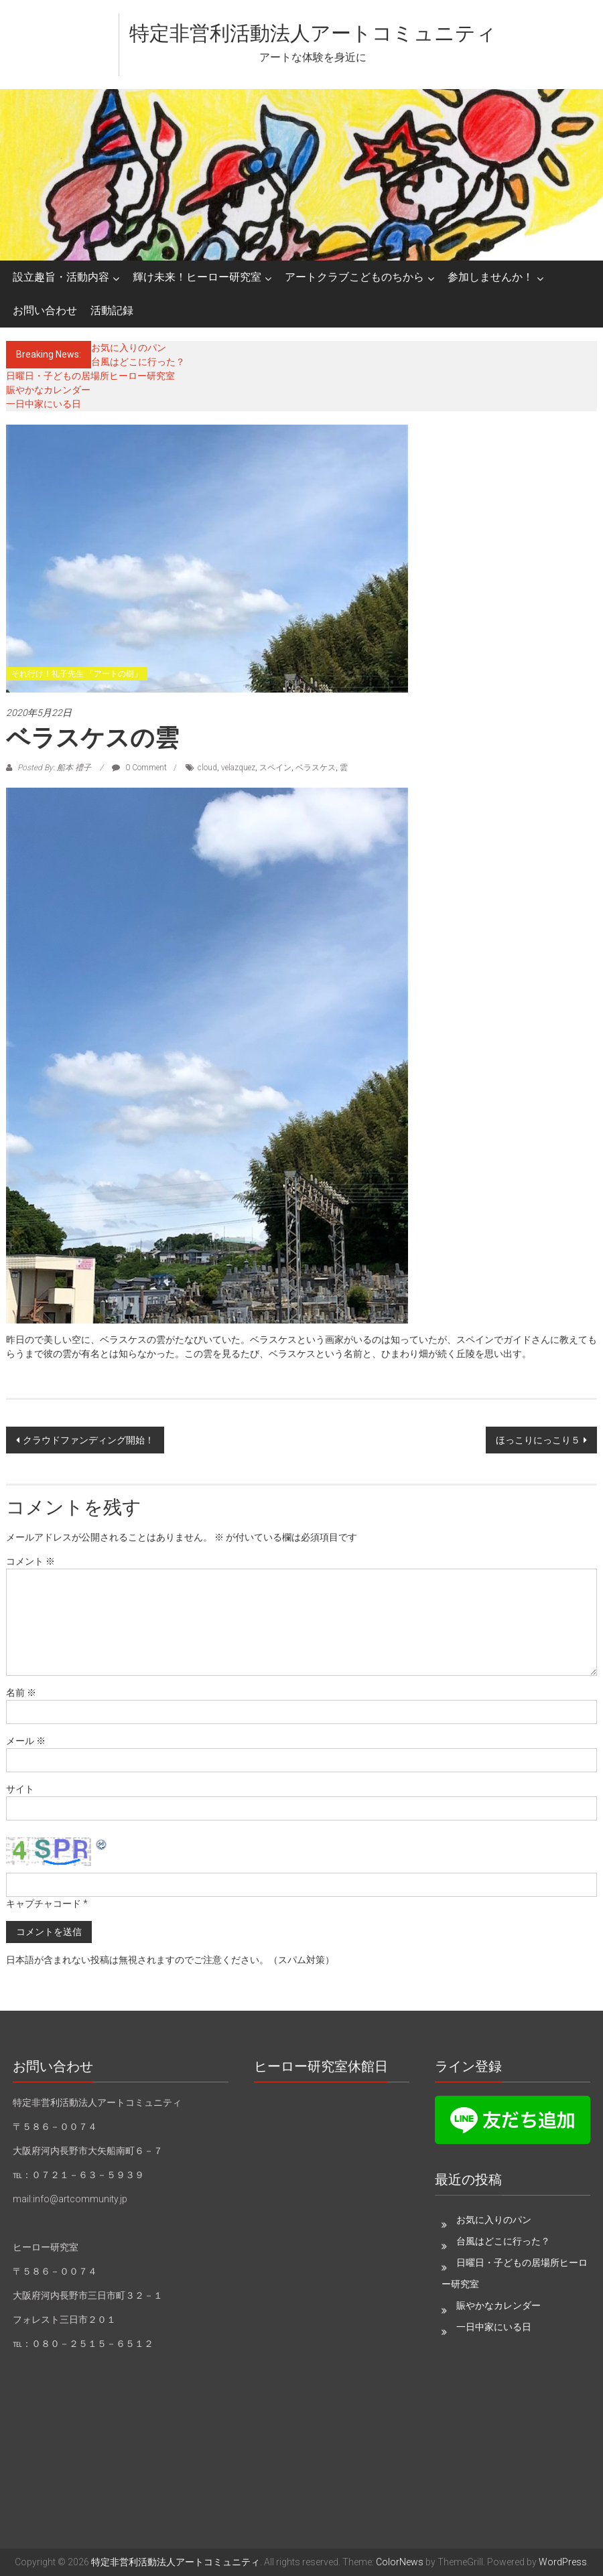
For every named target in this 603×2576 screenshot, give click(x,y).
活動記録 (111, 310)
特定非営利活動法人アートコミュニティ (312, 33)
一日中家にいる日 (43, 404)
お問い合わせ (45, 310)
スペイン (275, 767)
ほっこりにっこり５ (538, 1440)
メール (26, 1740)
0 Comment (139, 767)
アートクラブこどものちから (354, 277)
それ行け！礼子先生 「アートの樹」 (76, 673)
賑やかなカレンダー (48, 389)
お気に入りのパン (128, 347)
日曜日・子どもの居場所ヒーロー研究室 (90, 375)
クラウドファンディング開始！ (88, 1440)
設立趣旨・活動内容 (61, 277)
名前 (21, 1692)
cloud (207, 767)
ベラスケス (315, 767)
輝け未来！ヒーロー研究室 (197, 277)
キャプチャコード (43, 1903)
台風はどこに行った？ (138, 361)
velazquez (238, 767)
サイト (20, 1789)
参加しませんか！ (490, 277)
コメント (30, 1561)
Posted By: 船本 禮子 (54, 767)
